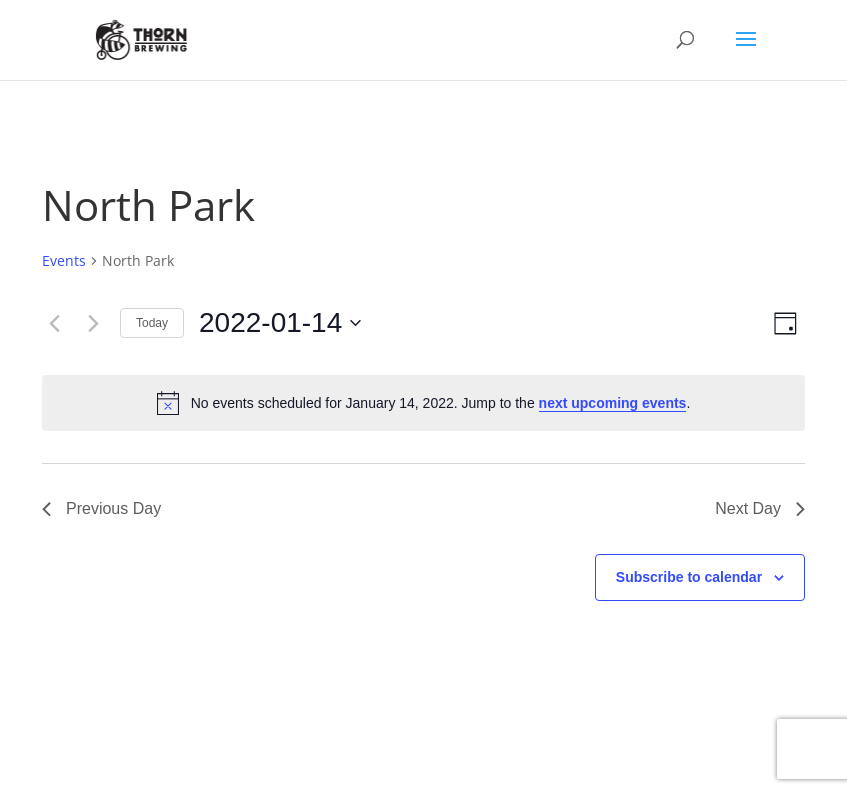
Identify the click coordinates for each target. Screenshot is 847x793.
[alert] (423, 403)
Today (152, 323)
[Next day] (93, 323)
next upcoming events (613, 403)
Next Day (760, 508)
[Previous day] (54, 323)
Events (64, 260)
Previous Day (101, 508)
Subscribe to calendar (689, 577)
